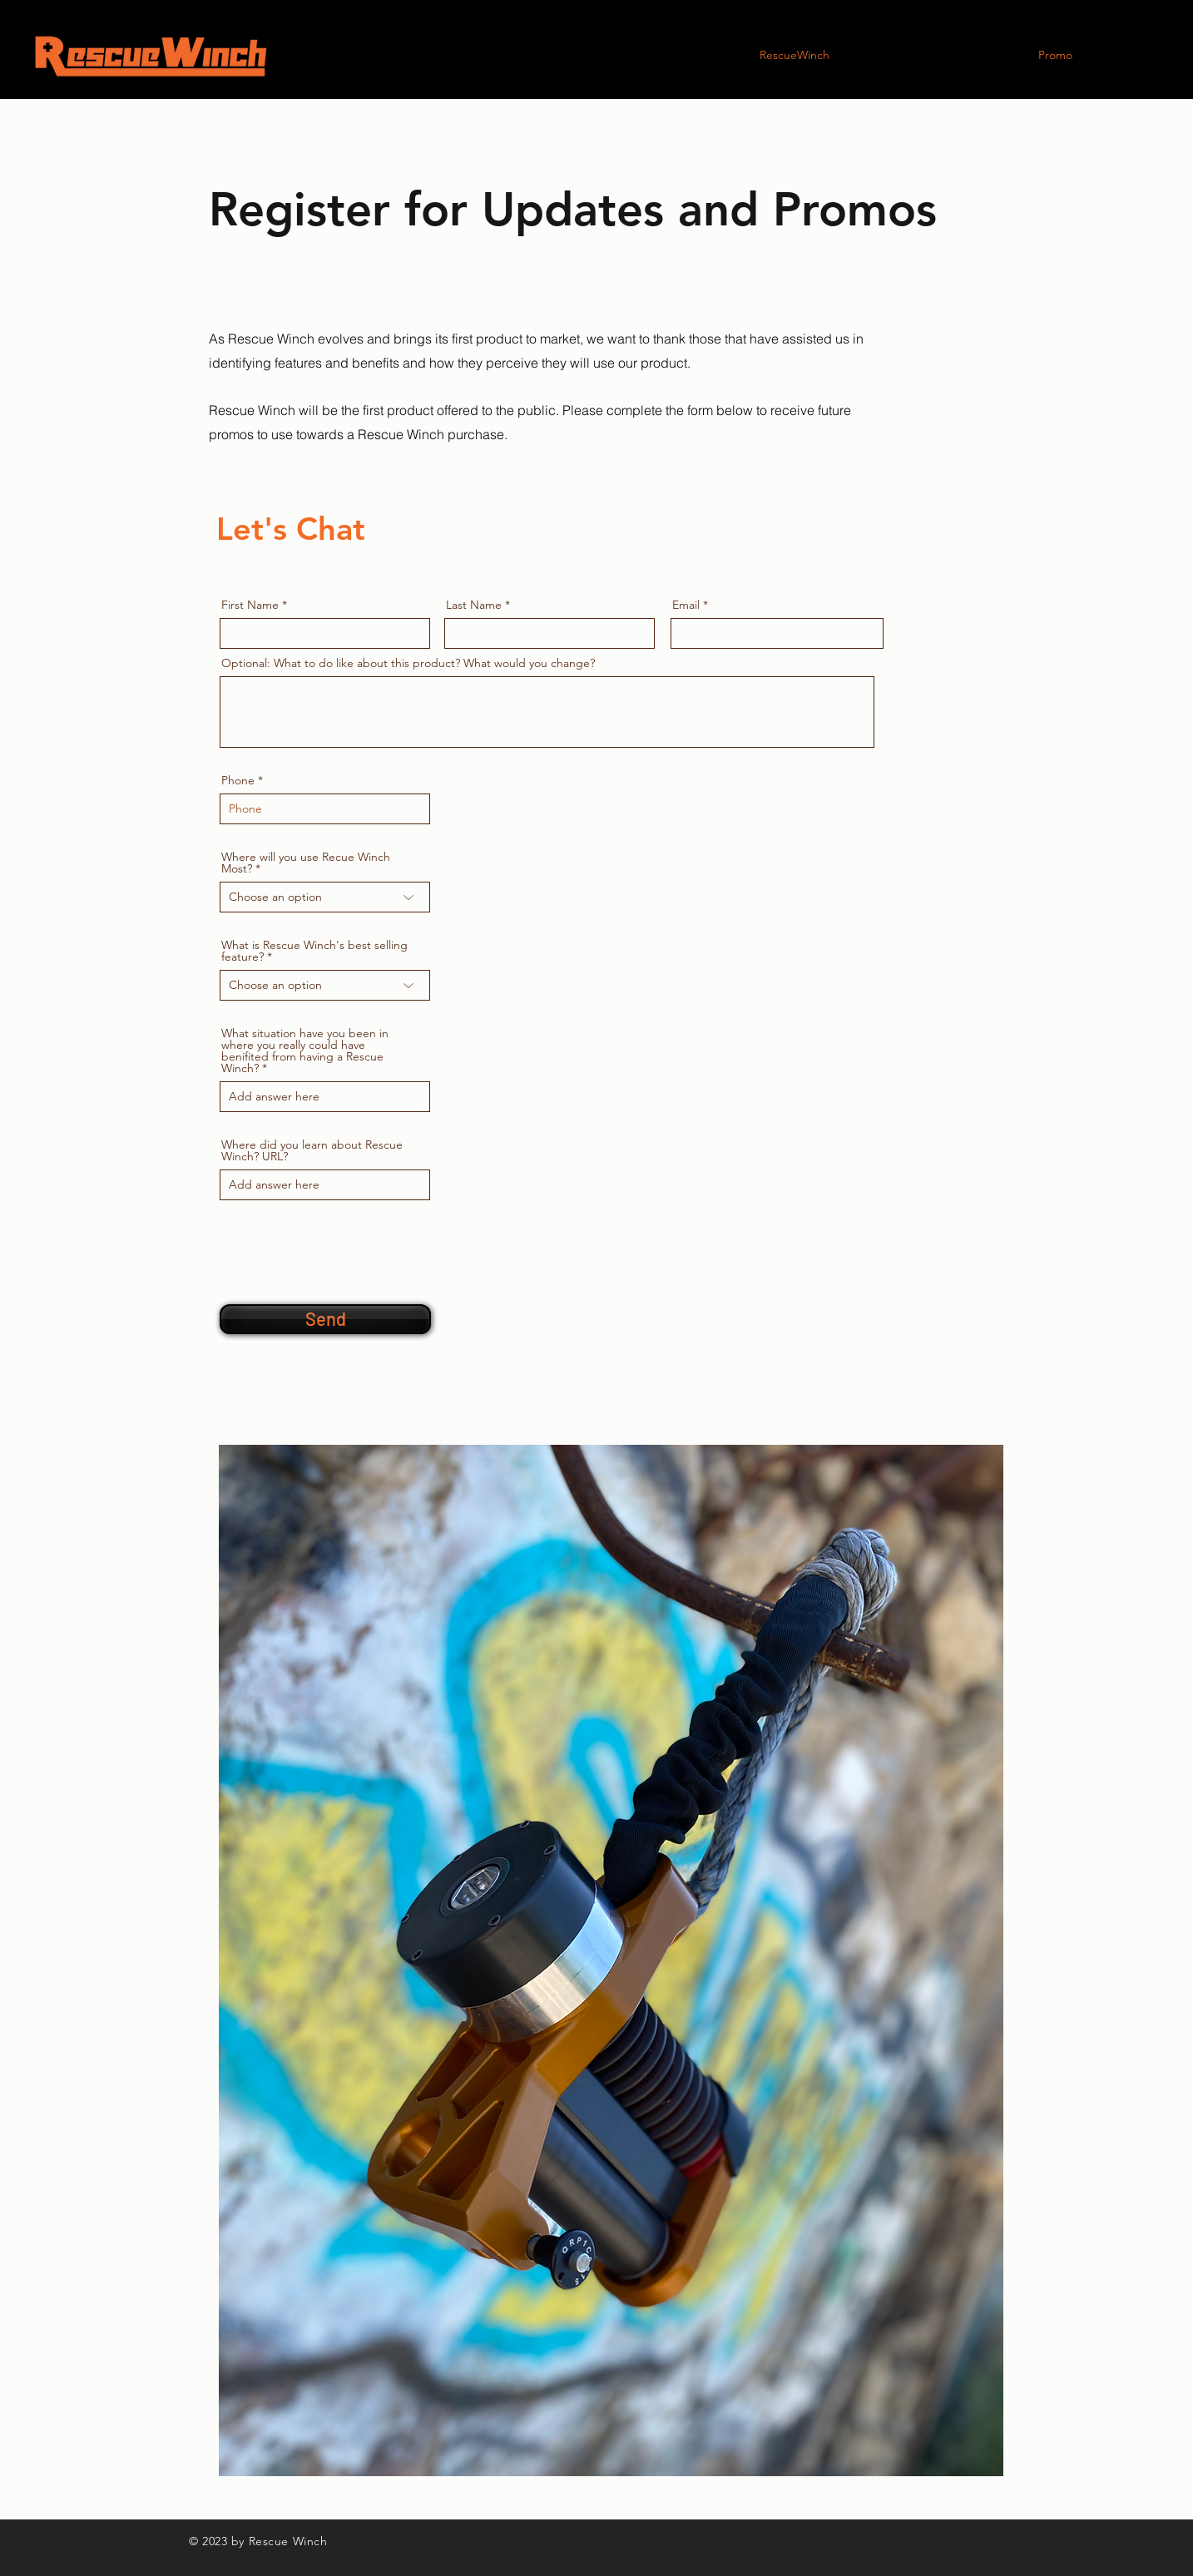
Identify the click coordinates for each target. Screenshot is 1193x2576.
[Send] (325, 1319)
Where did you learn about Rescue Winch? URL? (312, 1150)
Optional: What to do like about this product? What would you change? (408, 663)
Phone (238, 780)
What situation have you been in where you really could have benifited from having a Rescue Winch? (305, 1050)
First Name (250, 605)
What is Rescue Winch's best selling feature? (314, 950)
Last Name (474, 605)
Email (686, 605)
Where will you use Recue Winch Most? (305, 862)
